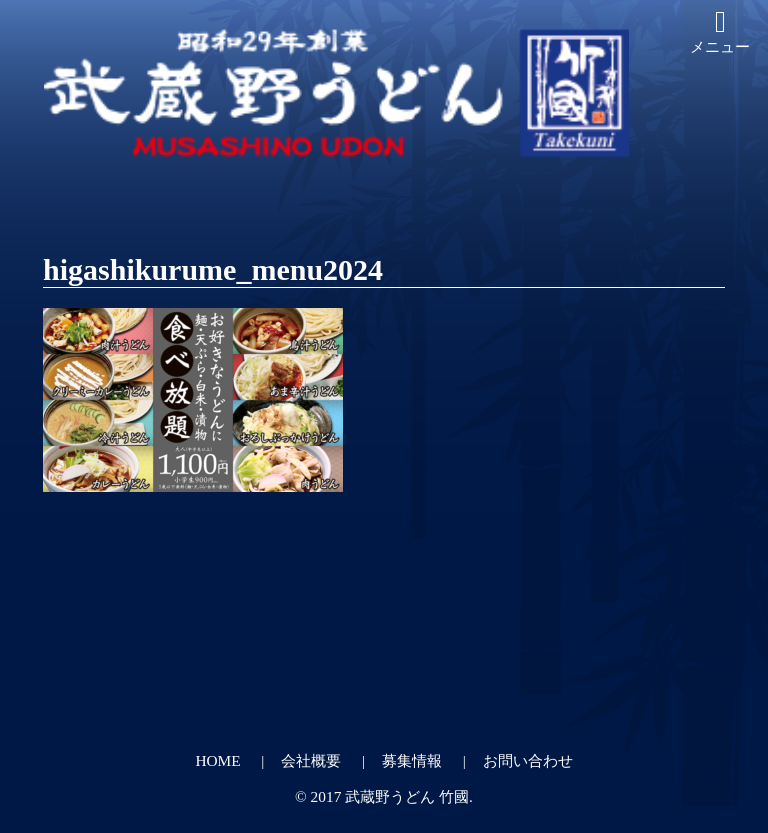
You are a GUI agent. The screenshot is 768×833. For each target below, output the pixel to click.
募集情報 (412, 760)
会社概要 (311, 760)
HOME (217, 760)
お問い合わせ (528, 760)
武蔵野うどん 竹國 (407, 796)
